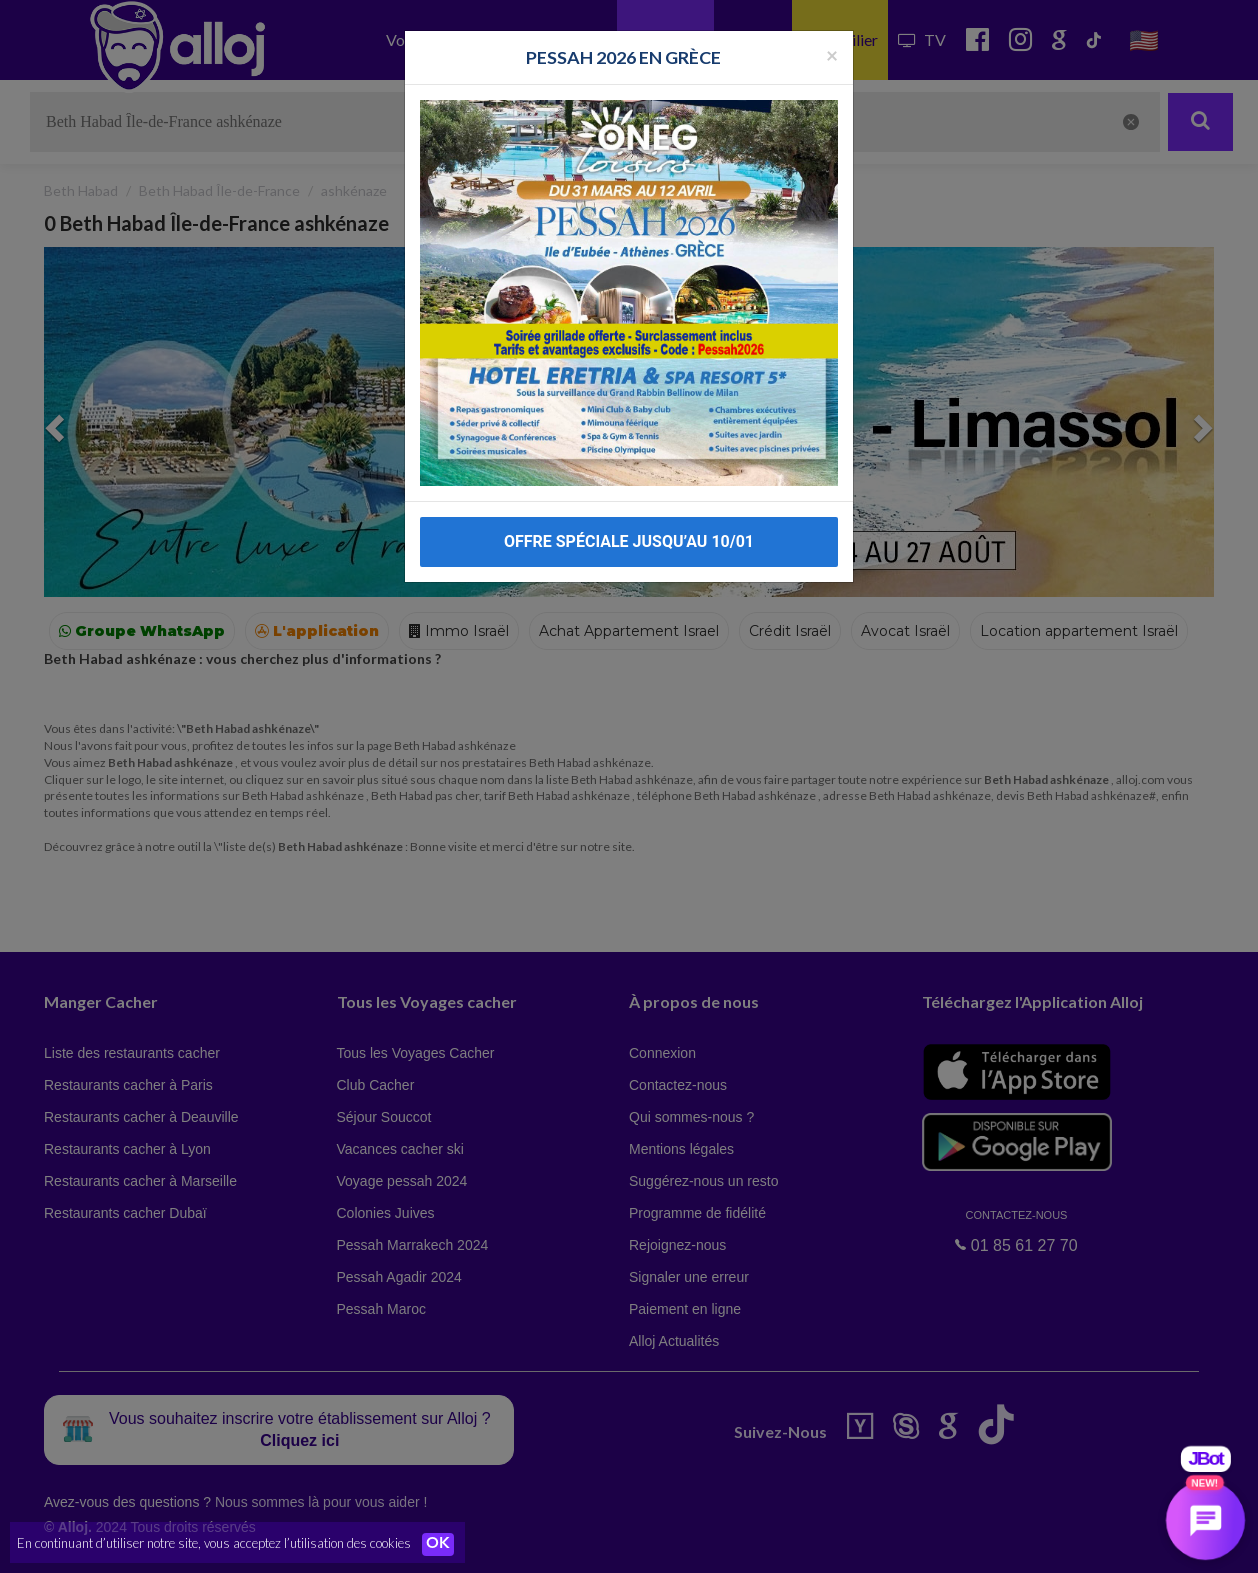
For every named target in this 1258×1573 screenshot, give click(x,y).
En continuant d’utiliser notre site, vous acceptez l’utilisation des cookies (214, 1543)
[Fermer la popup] (832, 44)
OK (440, 1544)
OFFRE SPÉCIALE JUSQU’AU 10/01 (629, 531)
